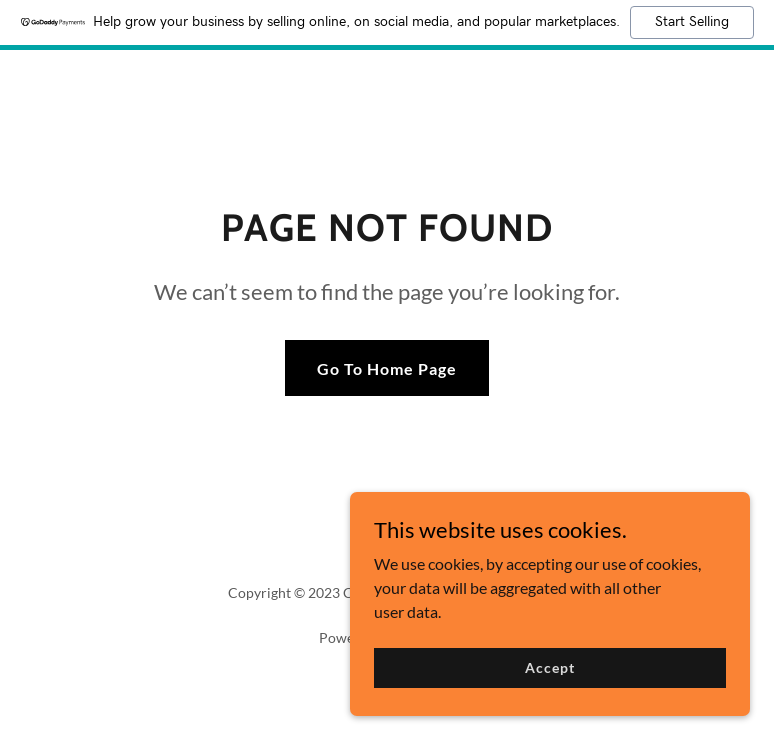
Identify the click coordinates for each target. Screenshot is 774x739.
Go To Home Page (387, 368)
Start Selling (692, 22)
